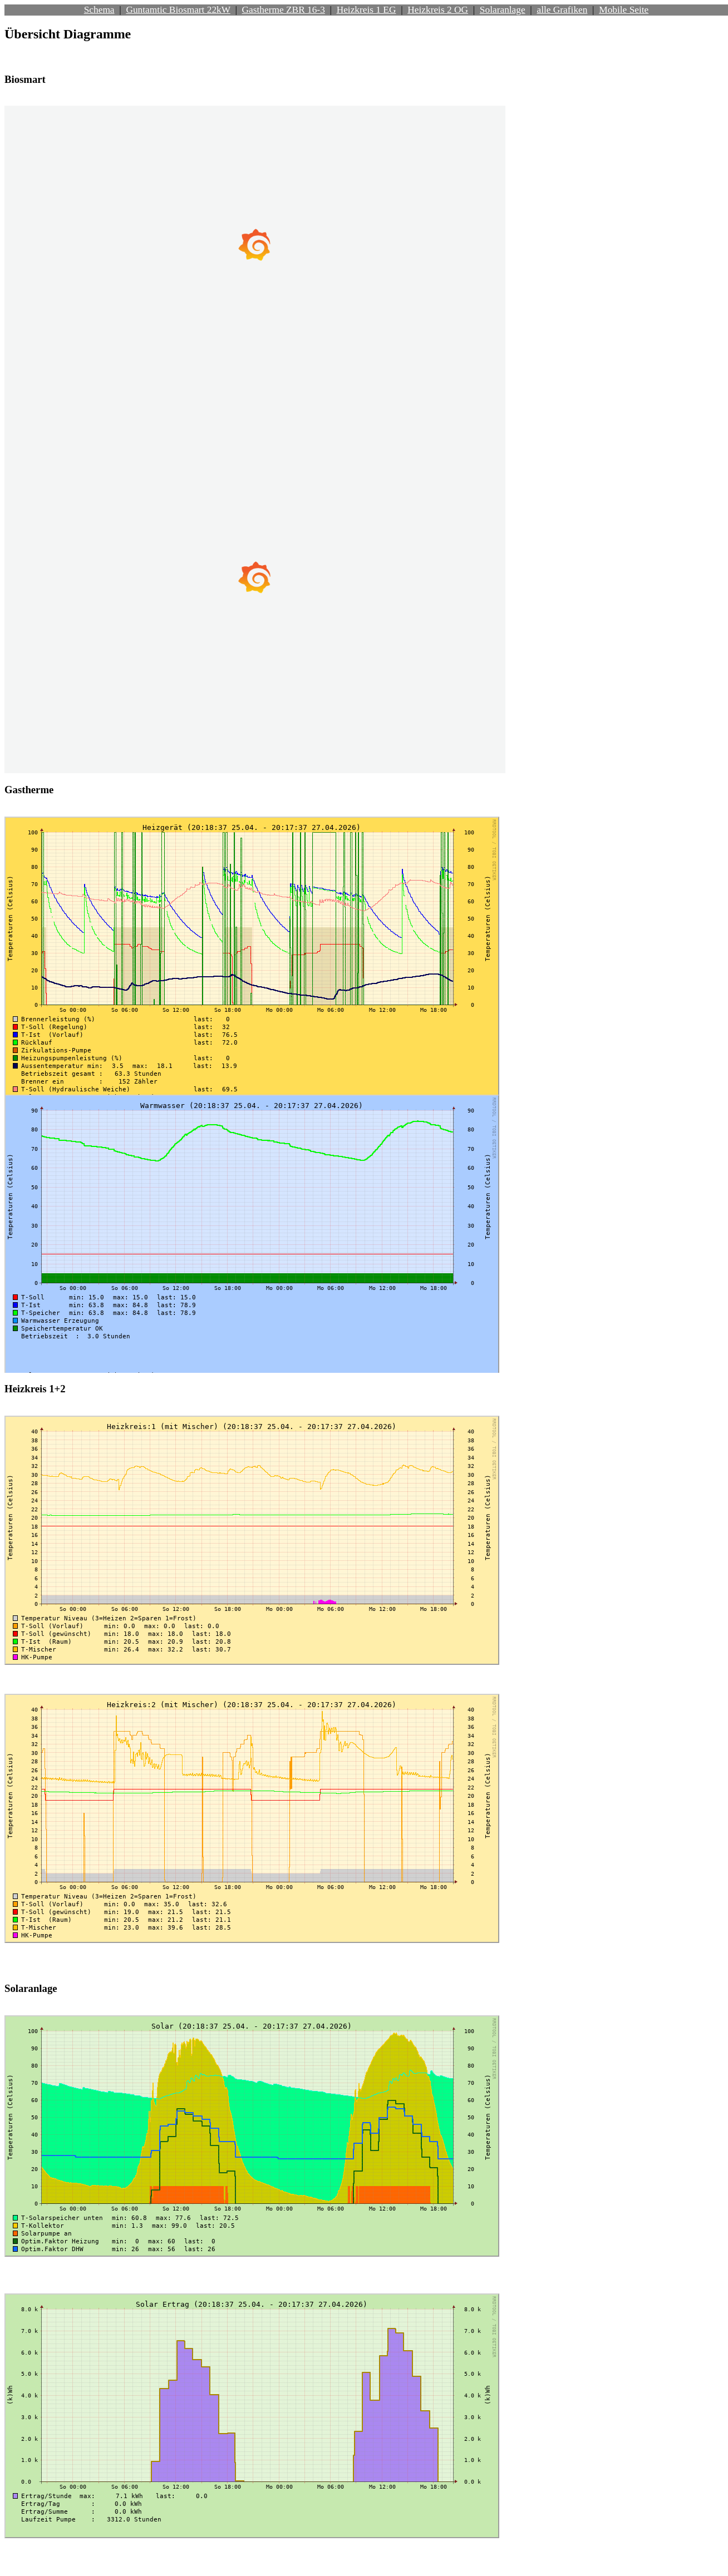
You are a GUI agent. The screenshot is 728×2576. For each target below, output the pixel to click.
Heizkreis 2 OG (437, 9)
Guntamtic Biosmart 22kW (178, 9)
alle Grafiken (562, 9)
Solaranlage (502, 9)
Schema (99, 9)
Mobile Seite (623, 9)
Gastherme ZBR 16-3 (283, 9)
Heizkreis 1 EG (366, 9)
